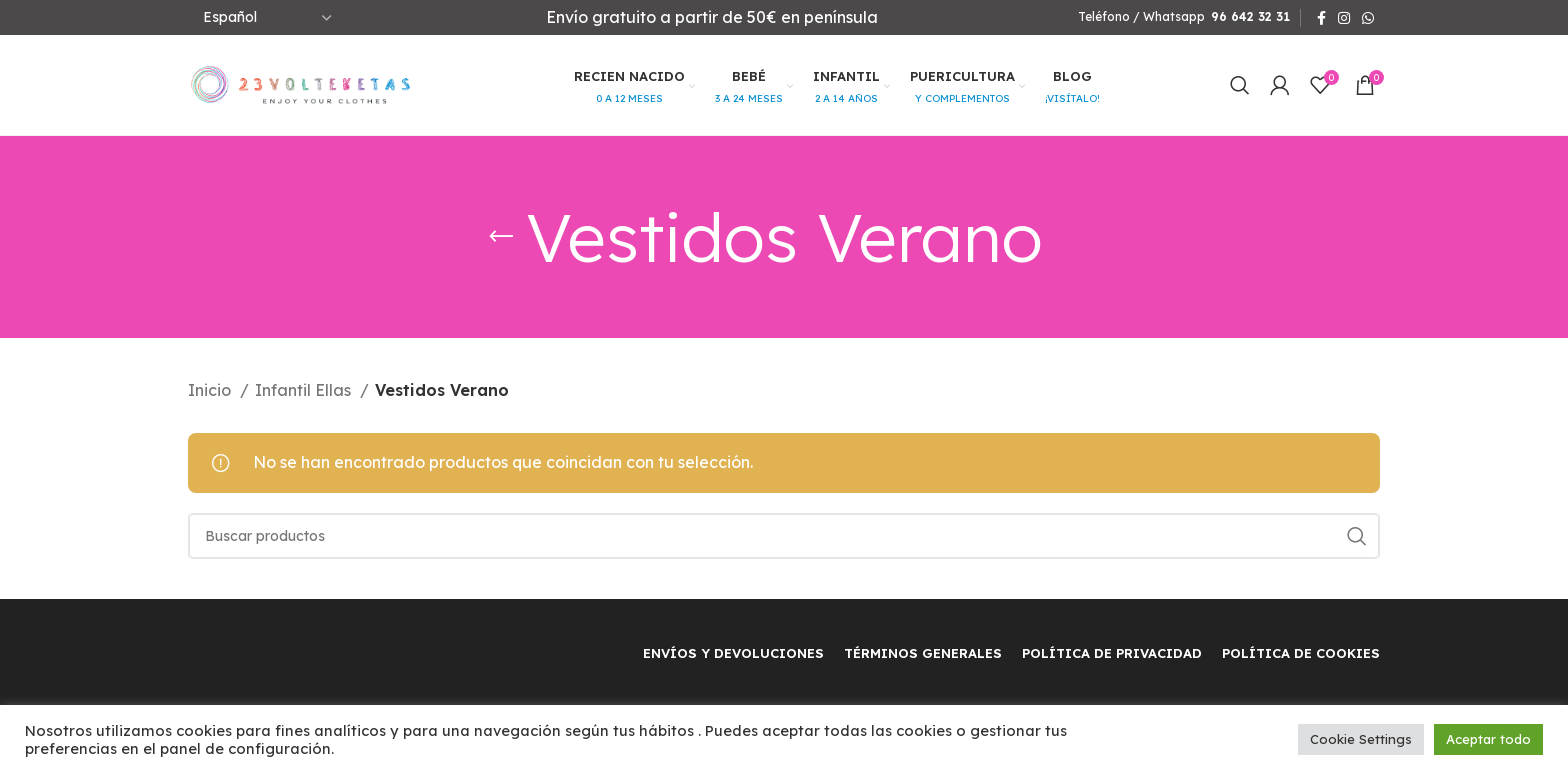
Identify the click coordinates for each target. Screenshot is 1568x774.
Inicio (211, 390)
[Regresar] (501, 237)
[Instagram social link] (1344, 18)
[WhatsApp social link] (1368, 18)
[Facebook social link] (1321, 18)
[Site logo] (300, 83)
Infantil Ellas (305, 390)
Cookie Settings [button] (1361, 739)
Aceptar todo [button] (1488, 739)
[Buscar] (1240, 85)
